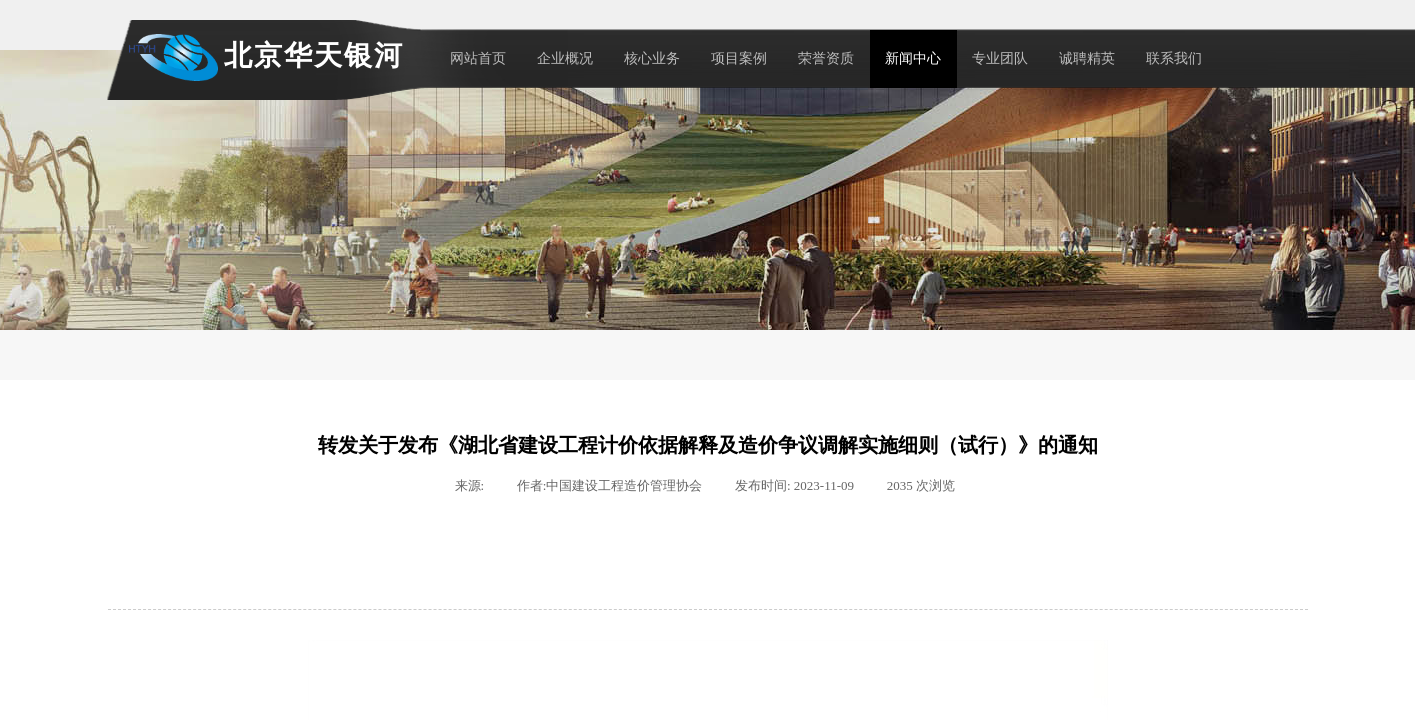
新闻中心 (913, 58)
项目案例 (739, 58)
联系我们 (1174, 58)
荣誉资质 (826, 58)
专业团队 (1000, 58)
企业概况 (565, 58)
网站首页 (478, 58)
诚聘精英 (1087, 58)
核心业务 (652, 58)
